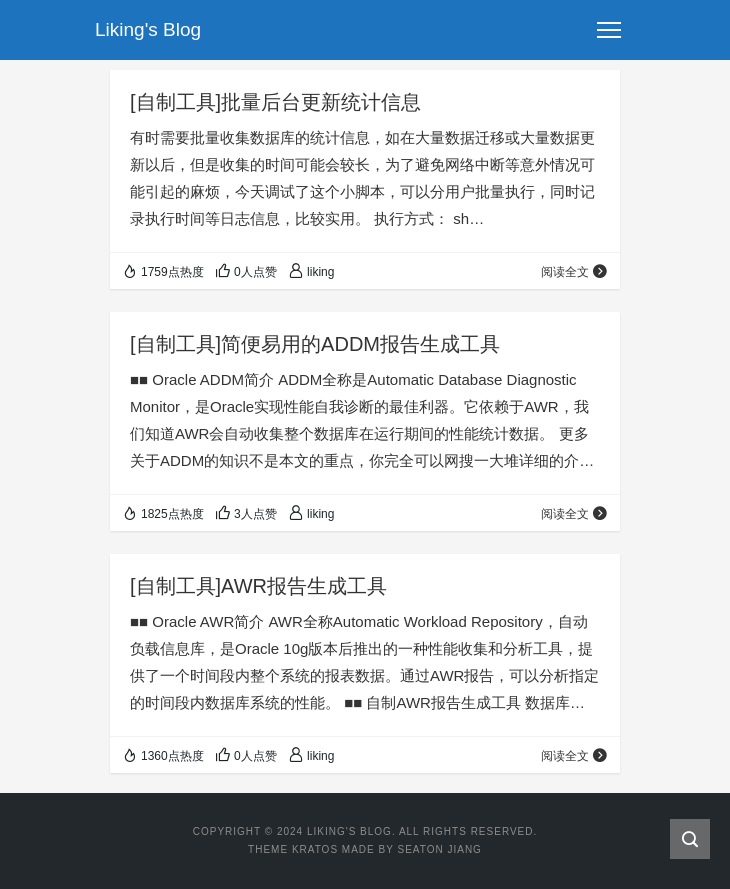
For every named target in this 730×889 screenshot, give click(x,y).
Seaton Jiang (439, 849)
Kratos (315, 849)
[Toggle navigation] (609, 30)
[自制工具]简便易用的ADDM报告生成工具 (315, 344)
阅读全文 (574, 272)
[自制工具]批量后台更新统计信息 (275, 102)
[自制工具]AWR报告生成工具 (258, 586)
